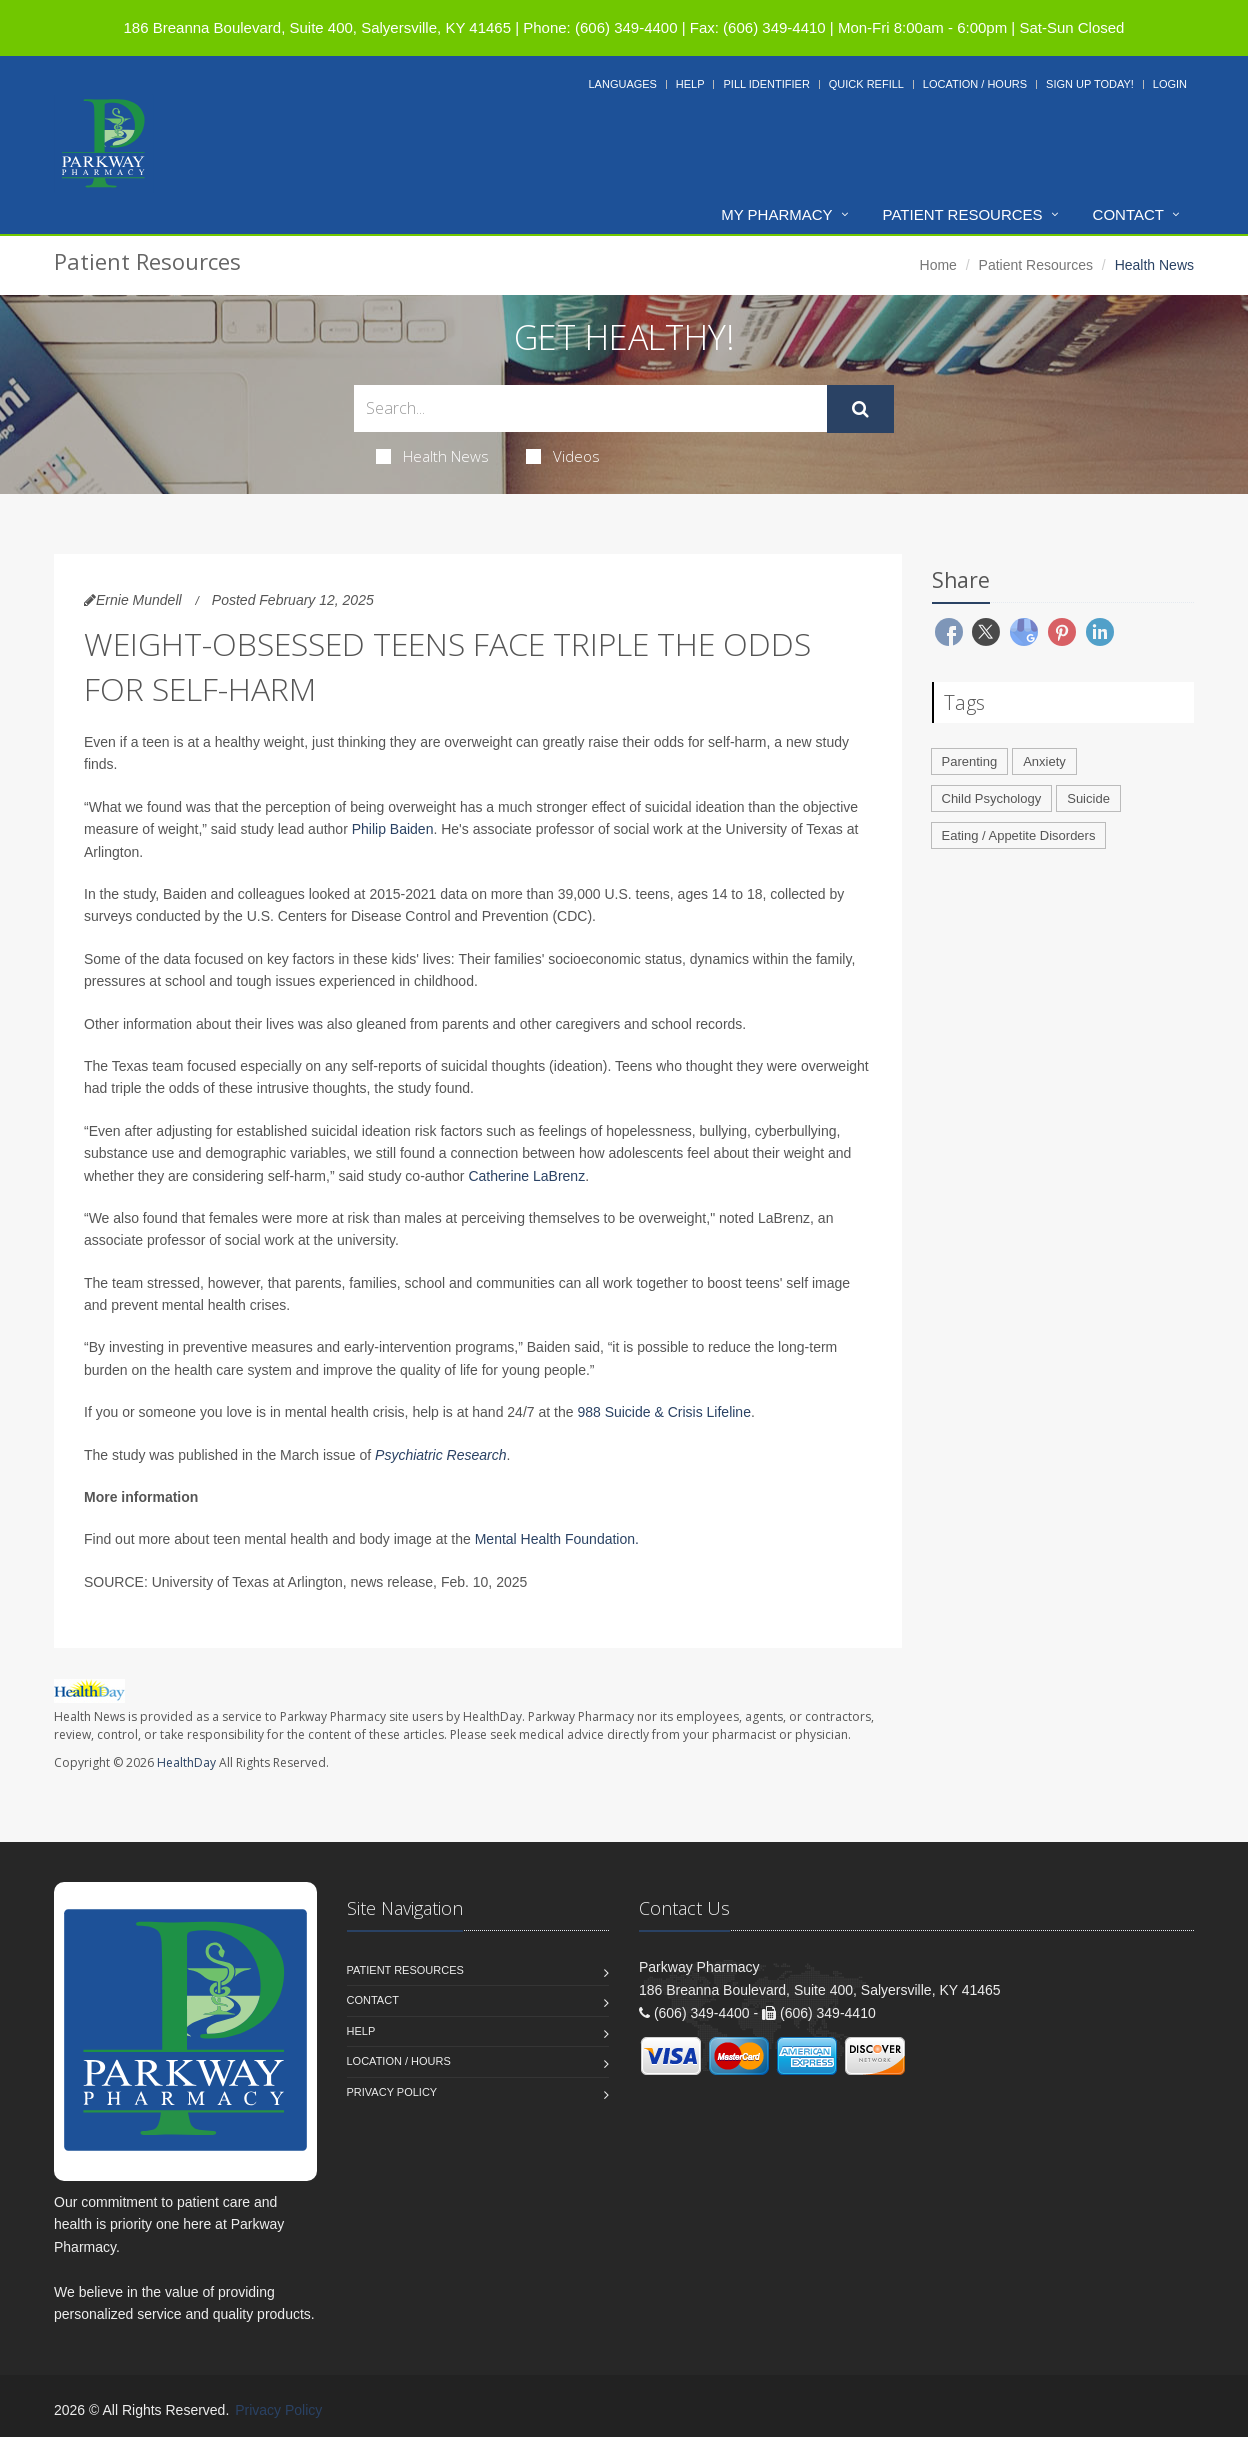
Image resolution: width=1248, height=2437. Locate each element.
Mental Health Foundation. (557, 1539)
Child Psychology (992, 798)
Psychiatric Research (441, 1455)
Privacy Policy (392, 2092)
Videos (563, 456)
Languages (622, 84)
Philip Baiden (393, 829)
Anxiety (1044, 761)
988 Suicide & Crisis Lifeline (664, 1412)
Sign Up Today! (1090, 84)
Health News (432, 456)
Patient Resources (963, 214)
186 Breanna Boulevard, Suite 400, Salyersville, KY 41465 (317, 27)
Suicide (1088, 798)
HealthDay (186, 1762)
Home (938, 265)
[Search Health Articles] (590, 408)
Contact (1128, 214)
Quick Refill (866, 84)
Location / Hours (975, 84)
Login (1170, 84)
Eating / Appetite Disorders (1019, 835)
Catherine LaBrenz (526, 1176)
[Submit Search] (860, 409)
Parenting (970, 761)
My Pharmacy (776, 214)
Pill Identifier (766, 84)
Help (690, 84)
